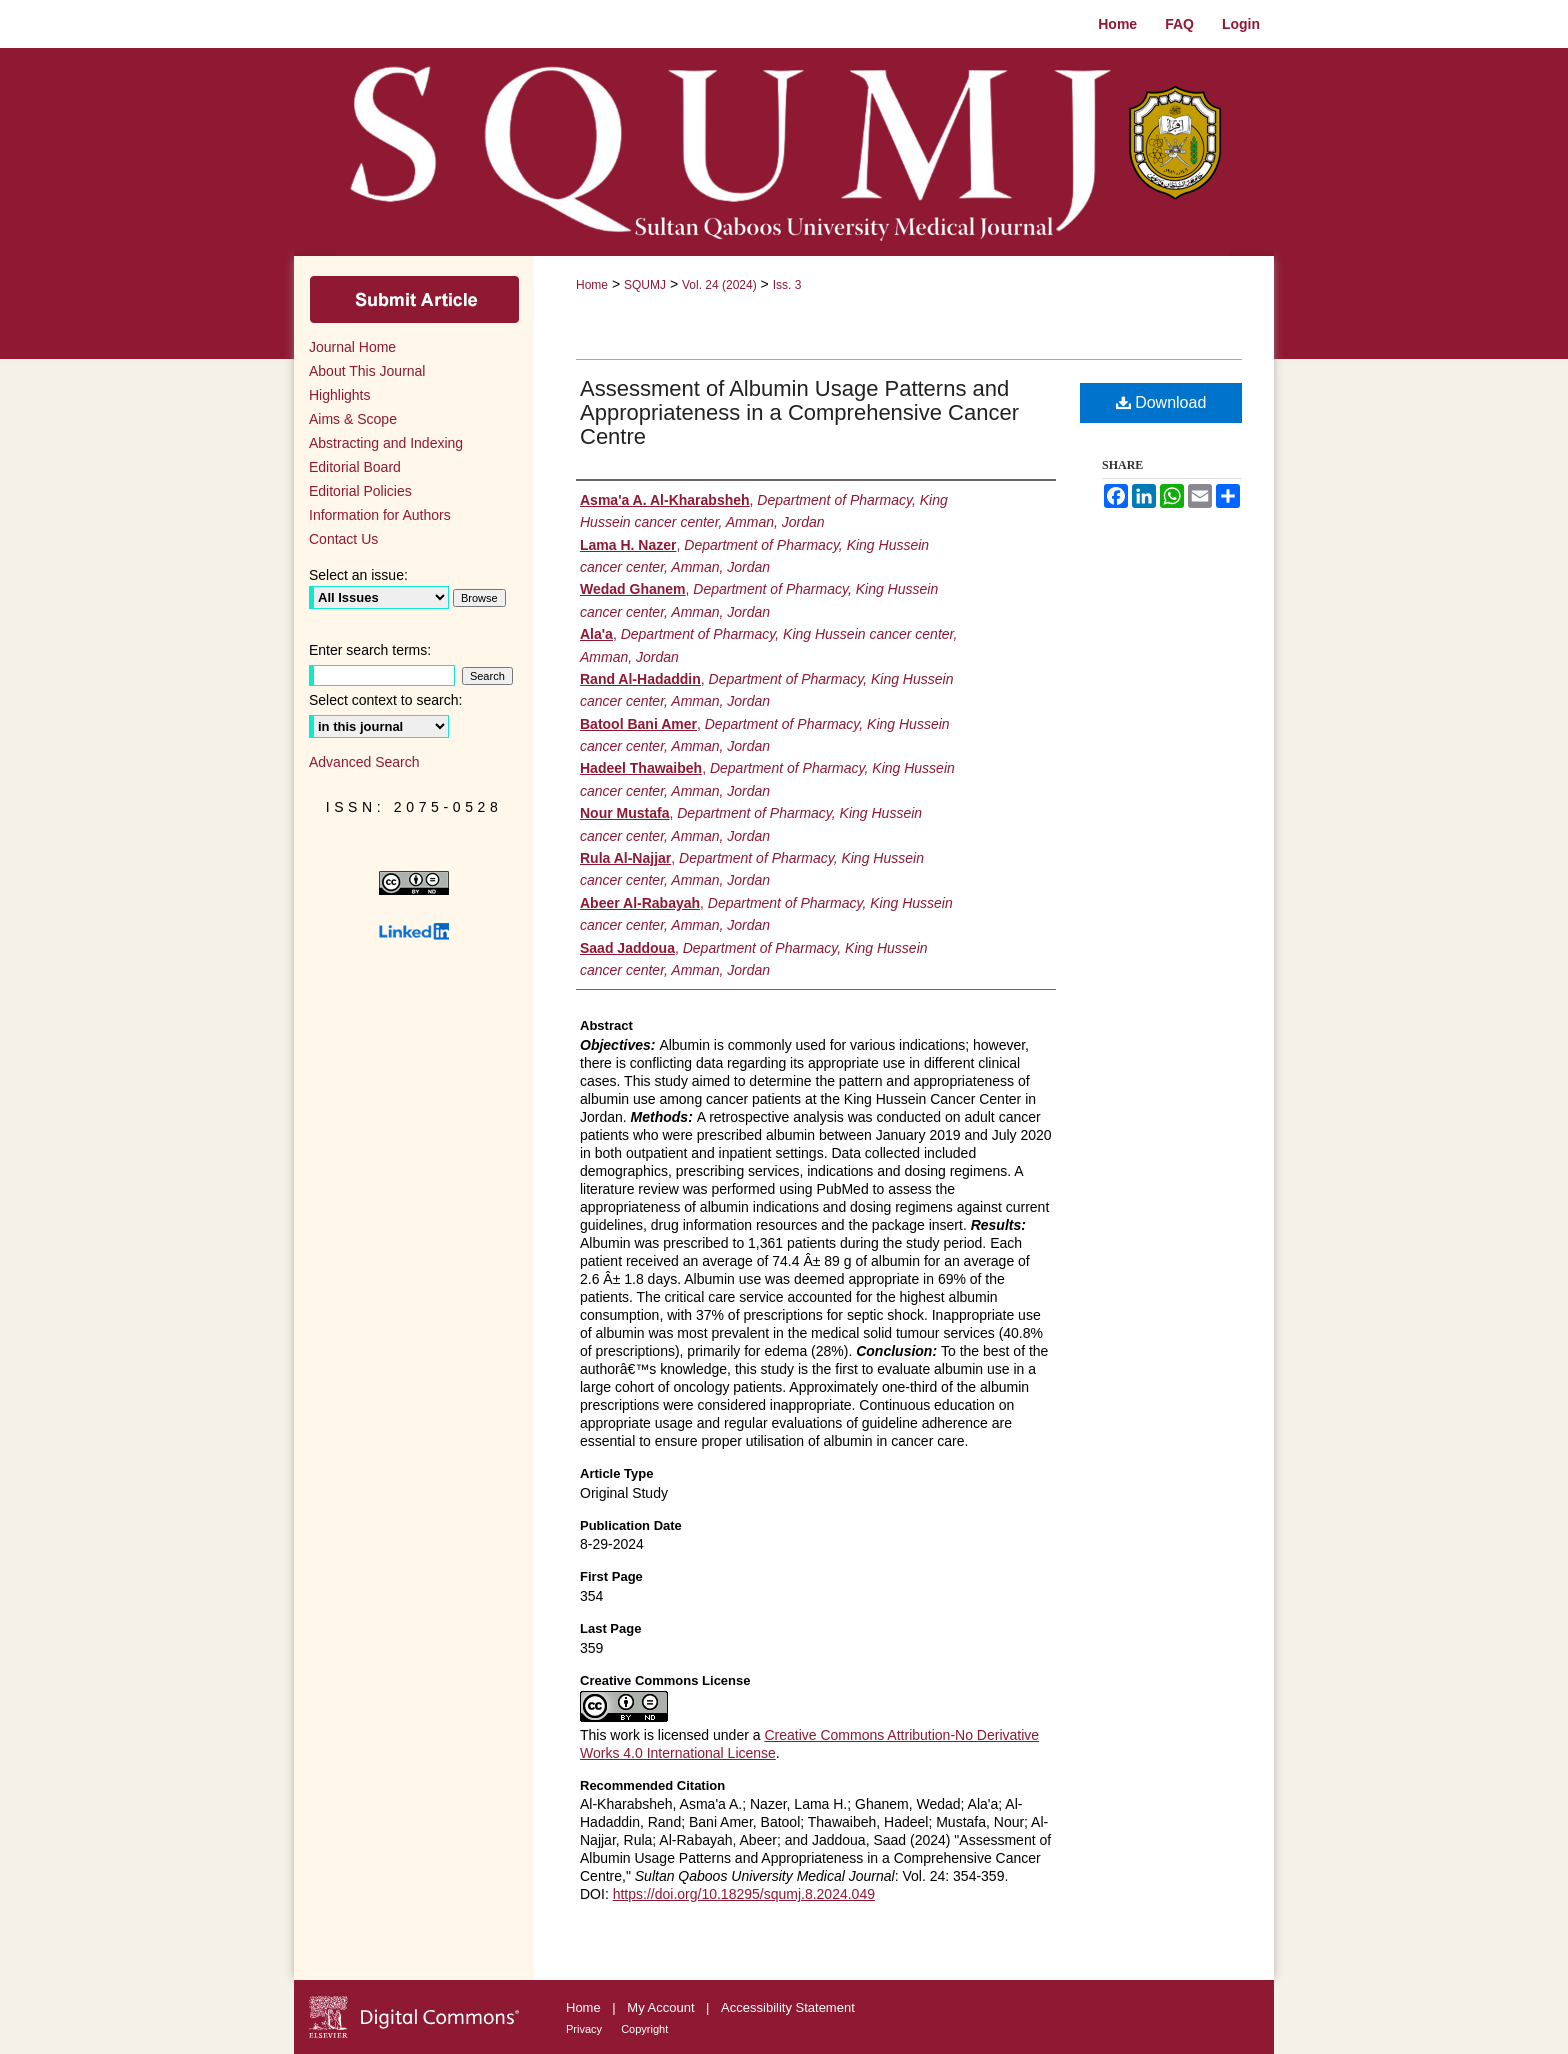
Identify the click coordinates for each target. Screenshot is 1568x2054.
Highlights (339, 395)
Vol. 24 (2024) (719, 285)
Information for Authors (380, 515)
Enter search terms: (370, 650)
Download (1161, 402)
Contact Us (343, 539)
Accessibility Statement (788, 2007)
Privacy (585, 2029)
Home (592, 285)
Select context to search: (385, 700)
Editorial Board (355, 467)
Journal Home (352, 347)
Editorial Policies (360, 491)
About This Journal (367, 371)
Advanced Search (364, 762)
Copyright (644, 2029)
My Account (662, 2007)
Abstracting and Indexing (386, 443)
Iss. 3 (787, 285)
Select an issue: (358, 575)
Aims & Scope (353, 419)
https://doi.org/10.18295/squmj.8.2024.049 (744, 1894)
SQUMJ (645, 285)
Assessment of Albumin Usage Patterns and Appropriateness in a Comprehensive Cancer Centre (799, 412)
